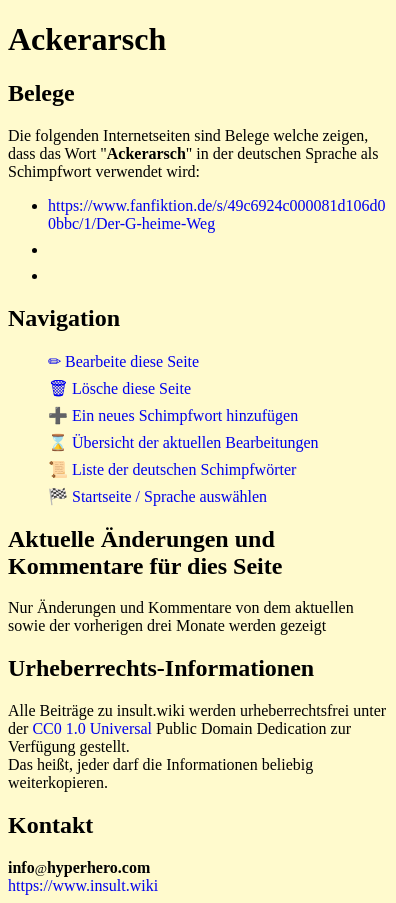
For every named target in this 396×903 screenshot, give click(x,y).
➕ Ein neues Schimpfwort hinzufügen (173, 415)
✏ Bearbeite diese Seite (123, 361)
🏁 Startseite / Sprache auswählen (157, 496)
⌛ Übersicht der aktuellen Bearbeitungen (183, 442)
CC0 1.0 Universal (92, 728)
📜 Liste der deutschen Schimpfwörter (172, 469)
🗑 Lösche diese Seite (119, 388)
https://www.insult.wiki (83, 885)
